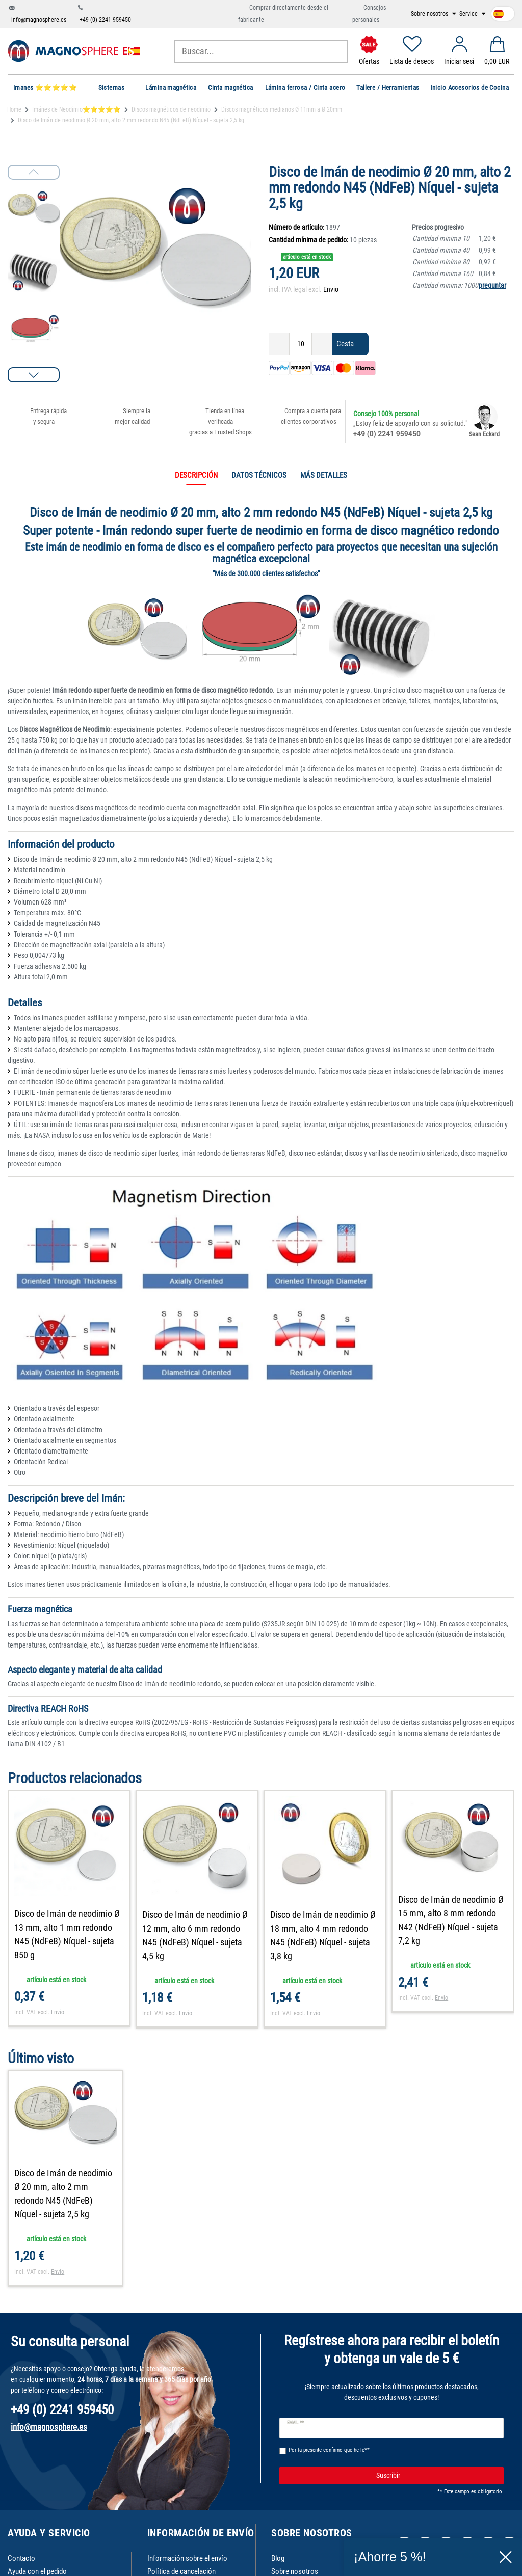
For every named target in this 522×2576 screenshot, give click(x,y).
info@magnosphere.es (38, 19)
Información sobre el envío (187, 2558)
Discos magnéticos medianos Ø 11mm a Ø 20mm (281, 109)
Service (469, 13)
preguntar (492, 285)
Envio (330, 289)
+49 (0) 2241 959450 (105, 19)
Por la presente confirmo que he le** (329, 2450)
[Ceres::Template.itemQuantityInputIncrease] (322, 344)
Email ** (295, 2422)
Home (14, 109)
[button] (34, 374)
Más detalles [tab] (323, 475)
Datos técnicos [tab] (258, 475)
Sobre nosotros (430, 13)
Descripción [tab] (196, 475)
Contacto (21, 2558)
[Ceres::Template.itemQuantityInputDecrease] (279, 344)
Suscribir (436, 2475)
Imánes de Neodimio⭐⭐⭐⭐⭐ (76, 109)
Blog (277, 2558)
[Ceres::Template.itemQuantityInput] (300, 344)
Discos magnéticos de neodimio (171, 109)
